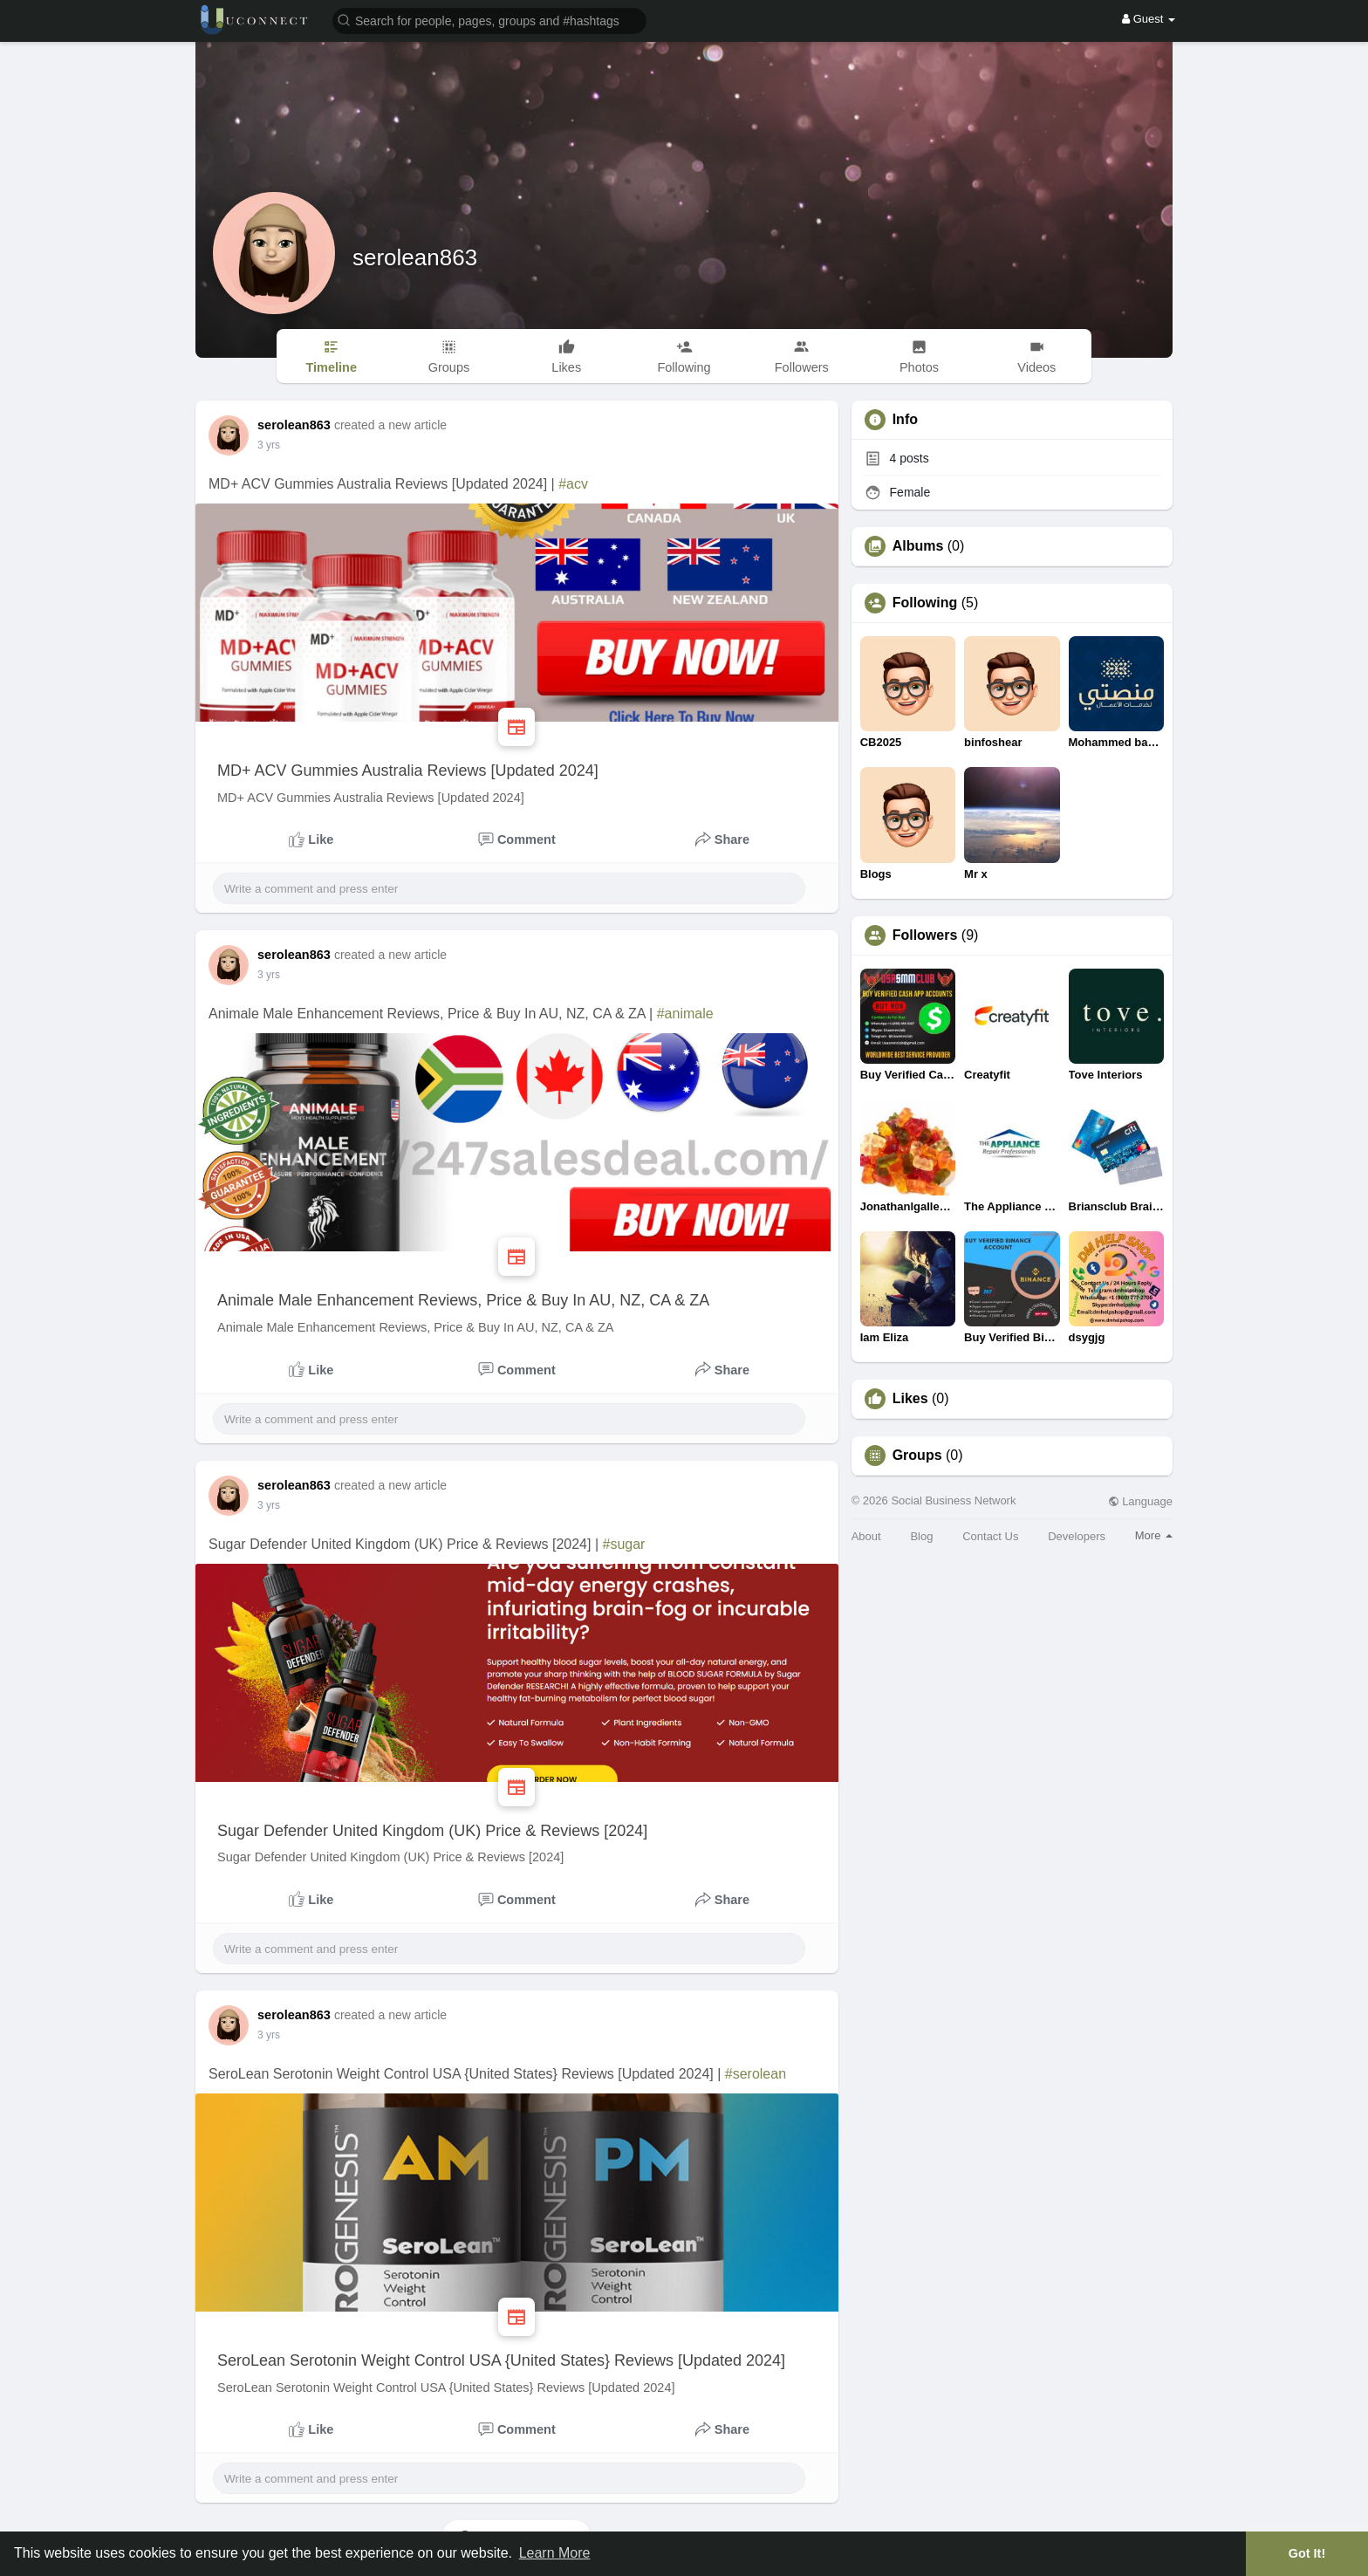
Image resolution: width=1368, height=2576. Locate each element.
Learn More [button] (555, 2552)
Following (925, 603)
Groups (917, 1456)
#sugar (623, 1544)
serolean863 (414, 257)
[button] (489, 19)
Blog (921, 1536)
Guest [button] (1148, 18)
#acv (573, 483)
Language (1140, 1501)
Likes (910, 1399)
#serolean (755, 2073)
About (866, 1536)
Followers (925, 935)
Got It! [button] (1307, 2553)
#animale (685, 1013)
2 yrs (268, 445)
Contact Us (990, 1536)
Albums (918, 546)
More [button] (1154, 1535)
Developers (1076, 1536)
